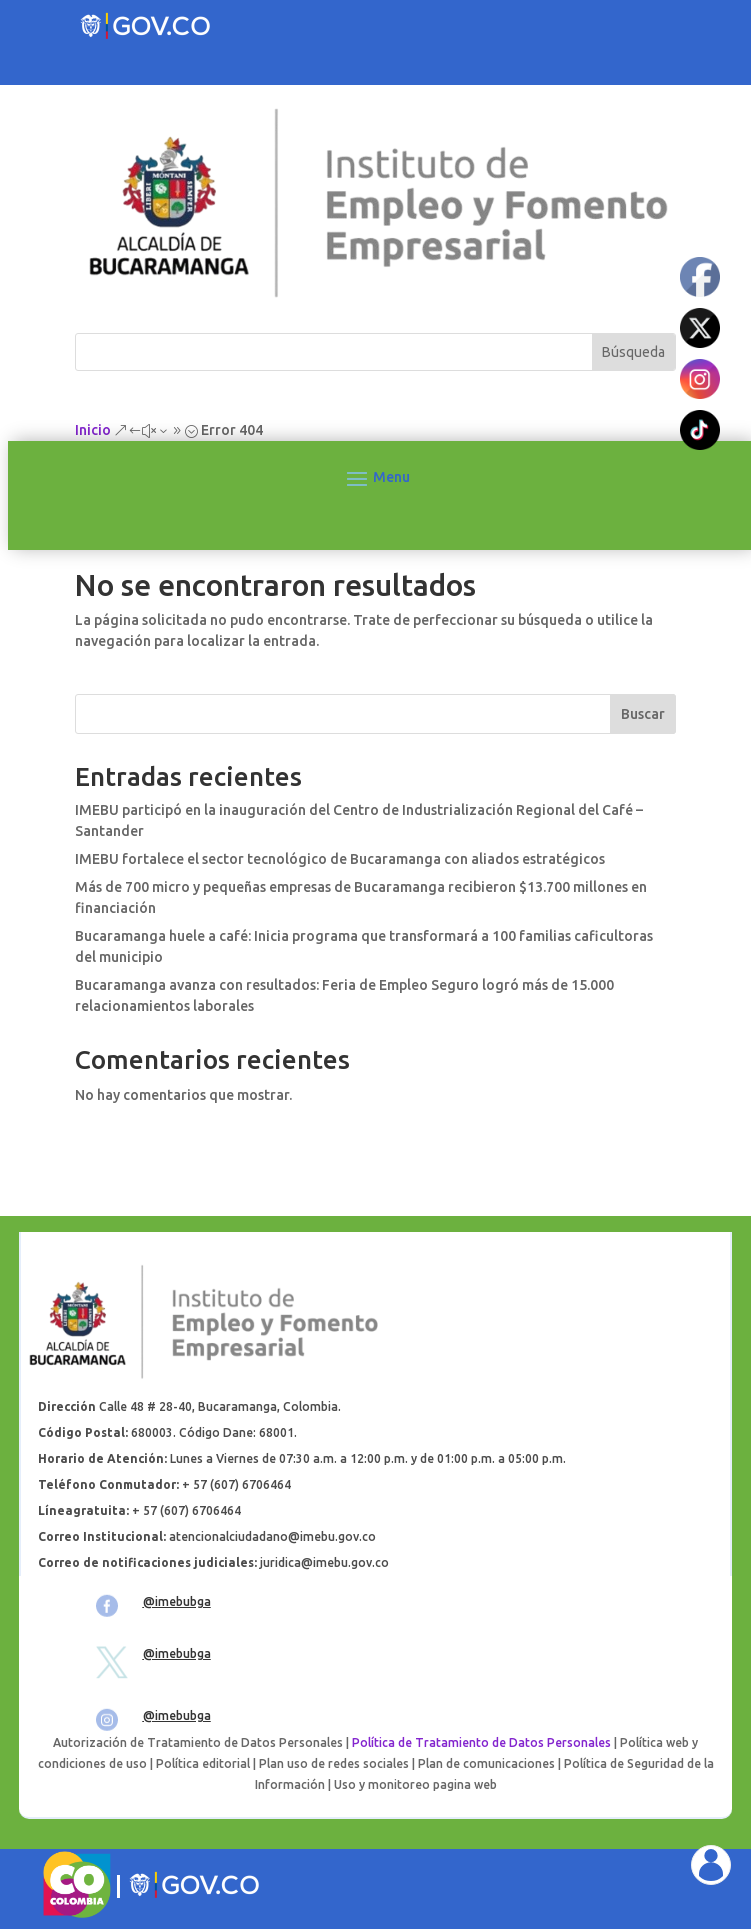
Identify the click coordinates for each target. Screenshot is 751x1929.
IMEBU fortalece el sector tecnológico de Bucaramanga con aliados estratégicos (340, 859)
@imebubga (177, 1601)
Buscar (643, 714)
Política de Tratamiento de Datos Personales (481, 1742)
